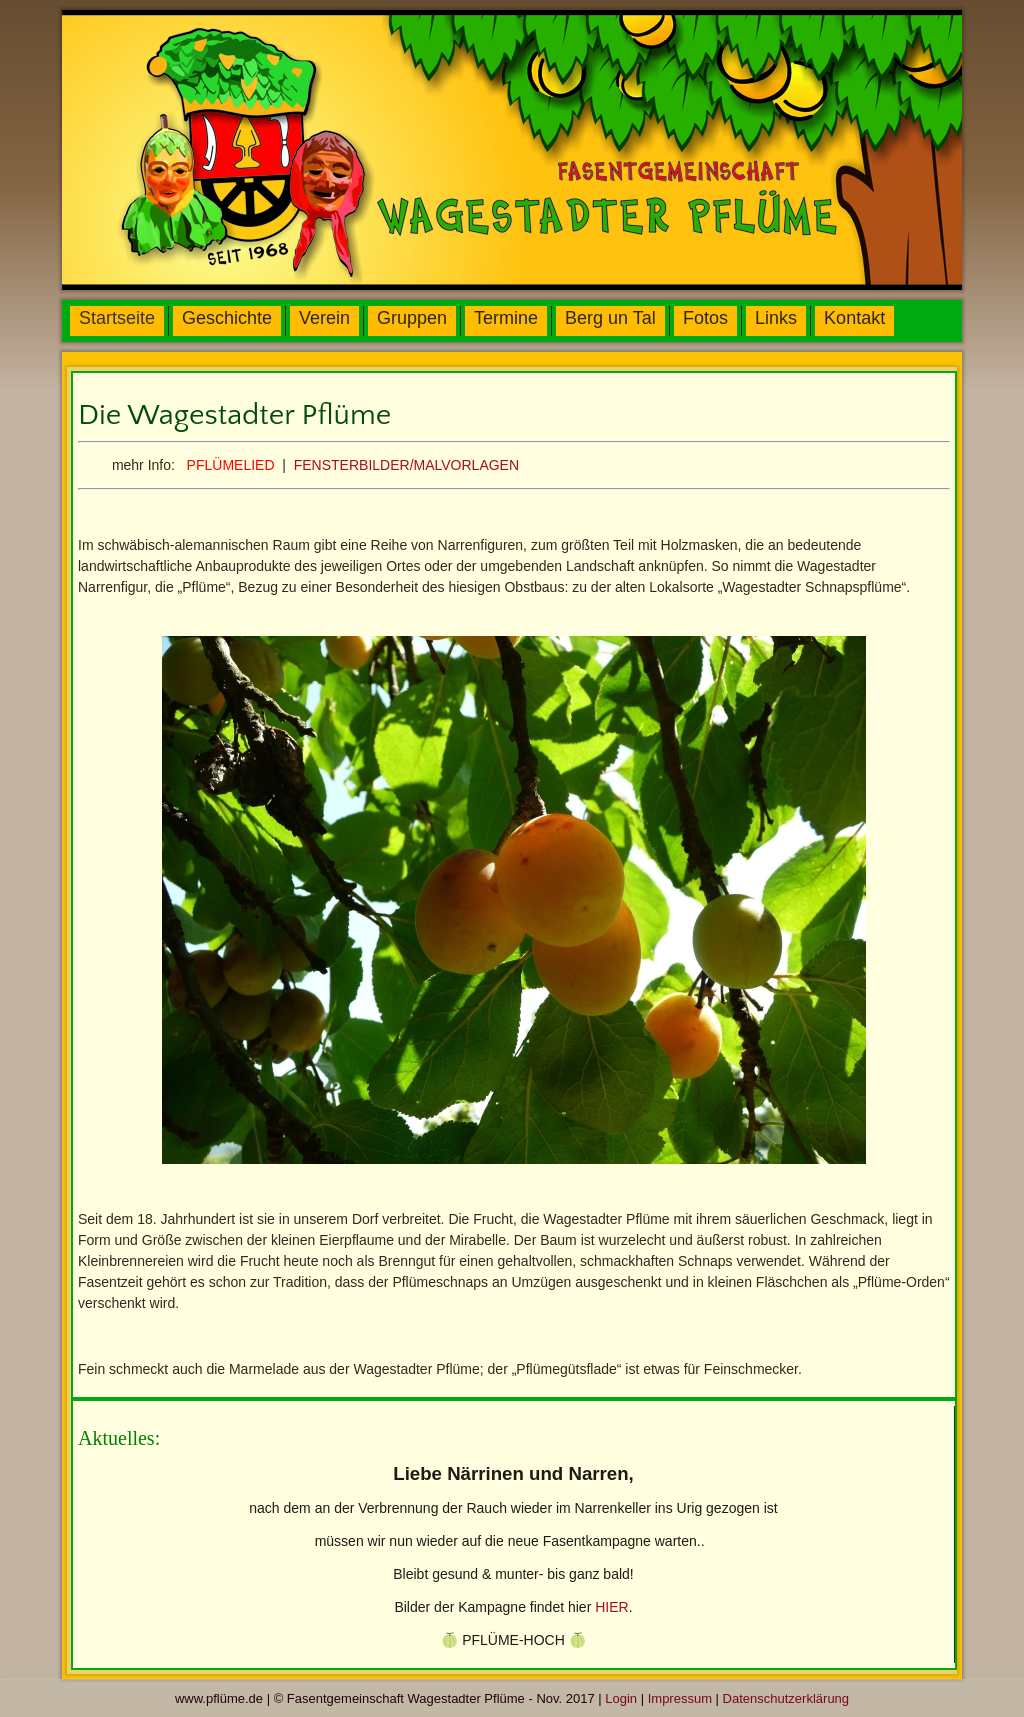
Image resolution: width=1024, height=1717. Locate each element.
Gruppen (412, 318)
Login (621, 1698)
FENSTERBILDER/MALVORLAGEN (406, 465)
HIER (611, 1607)
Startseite (117, 318)
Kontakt (854, 318)
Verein (324, 318)
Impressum (680, 1698)
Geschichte (227, 318)
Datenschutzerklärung (786, 1698)
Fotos (705, 318)
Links (776, 318)
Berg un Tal (610, 318)
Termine (506, 318)
